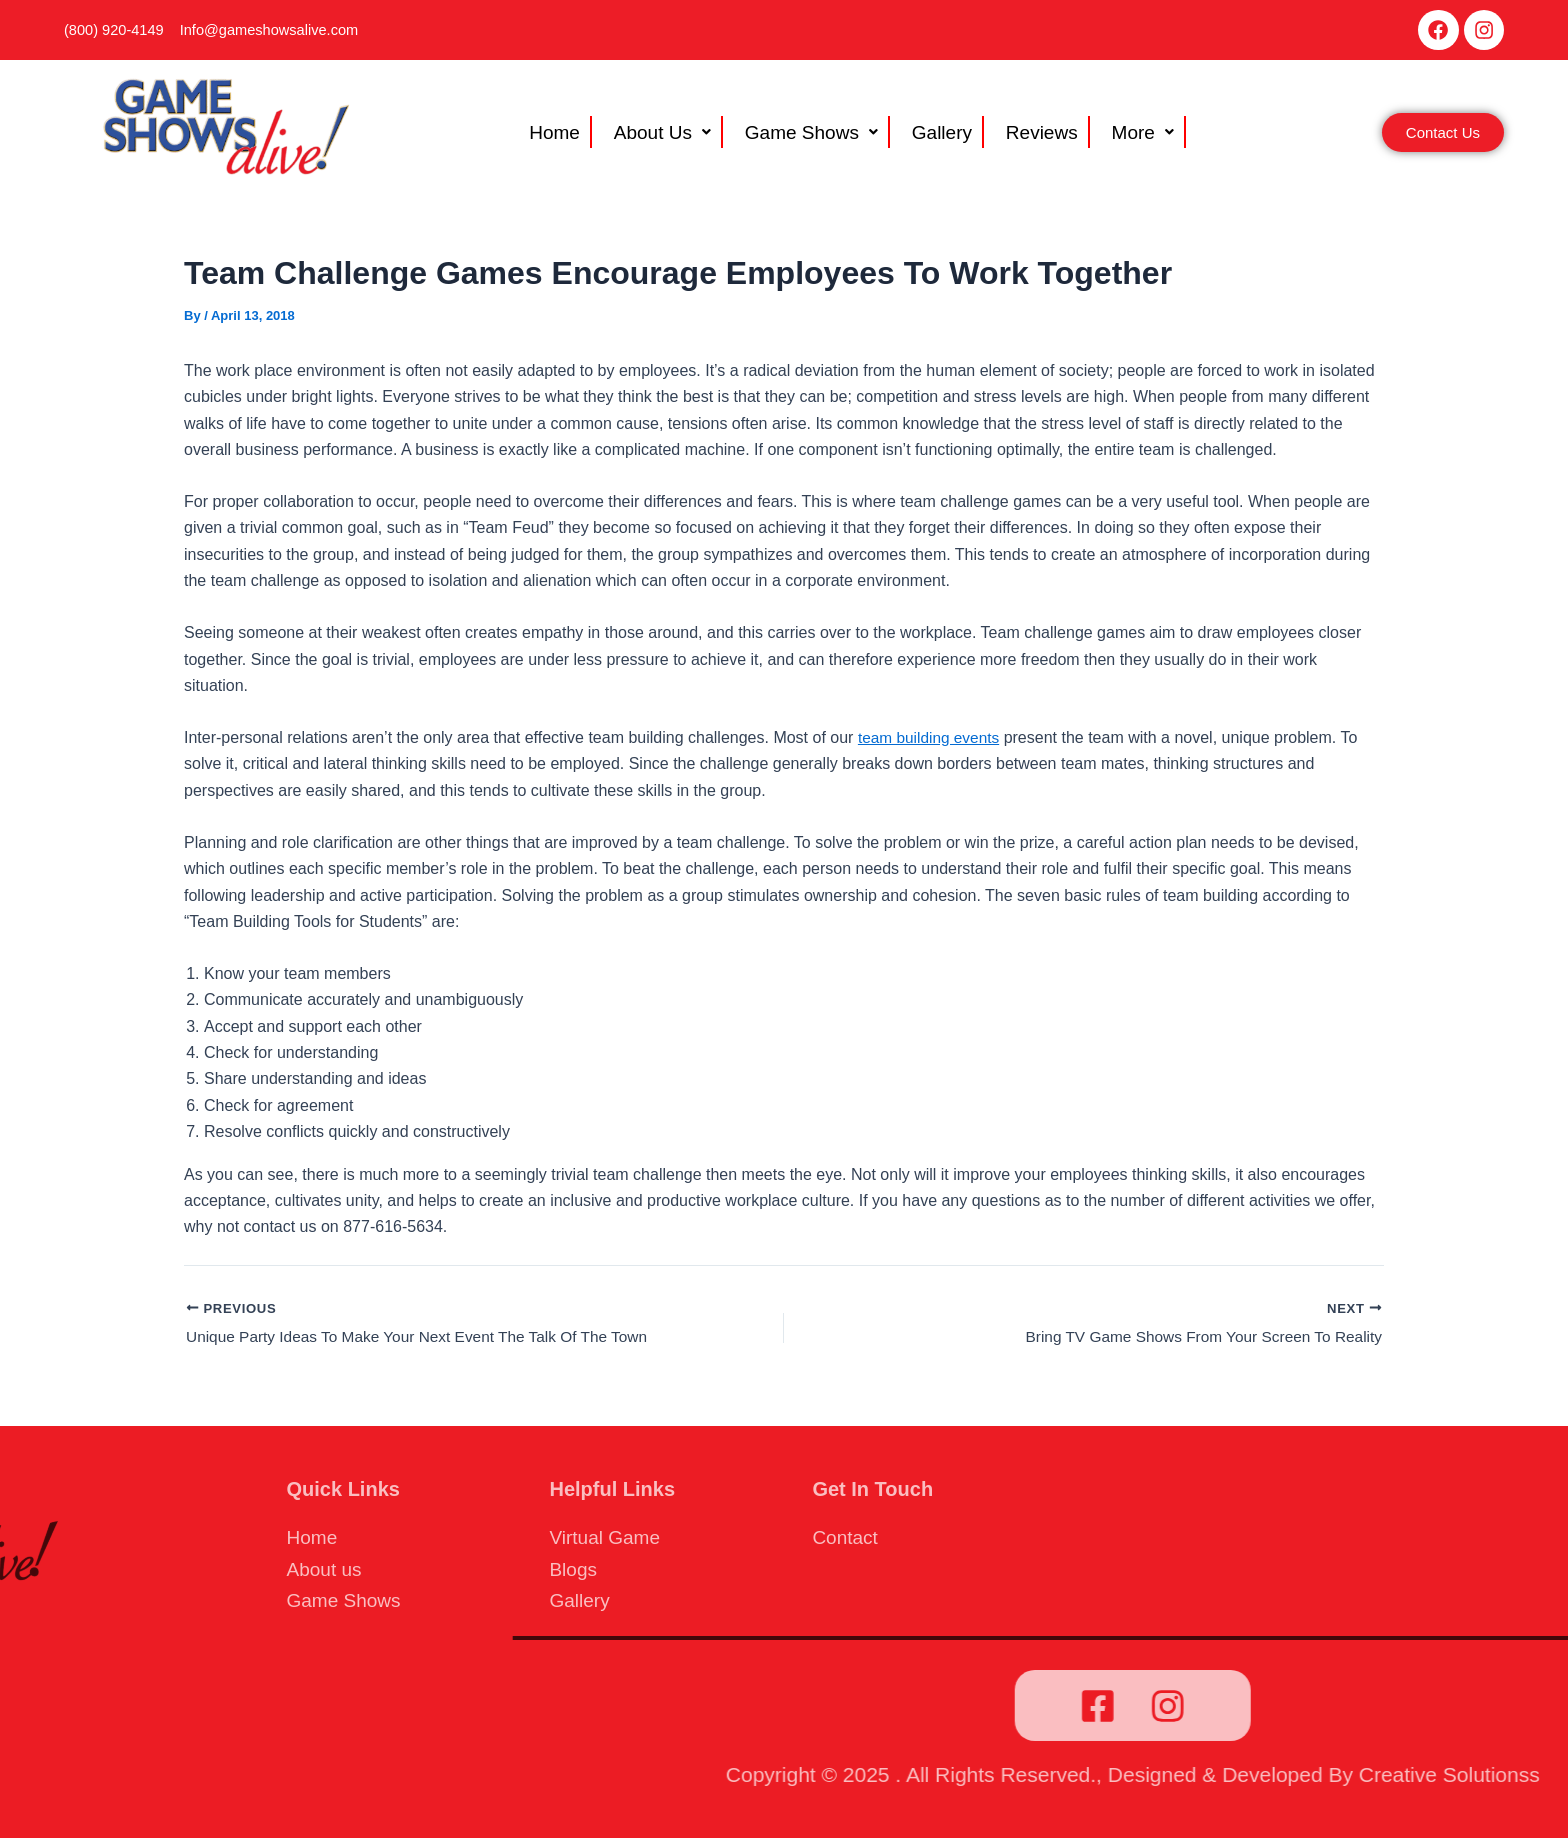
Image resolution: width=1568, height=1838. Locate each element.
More (1109, 137)
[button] (684, 137)
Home (585, 137)
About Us (680, 137)
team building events (931, 743)
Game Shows (816, 137)
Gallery (934, 137)
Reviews (1021, 137)
